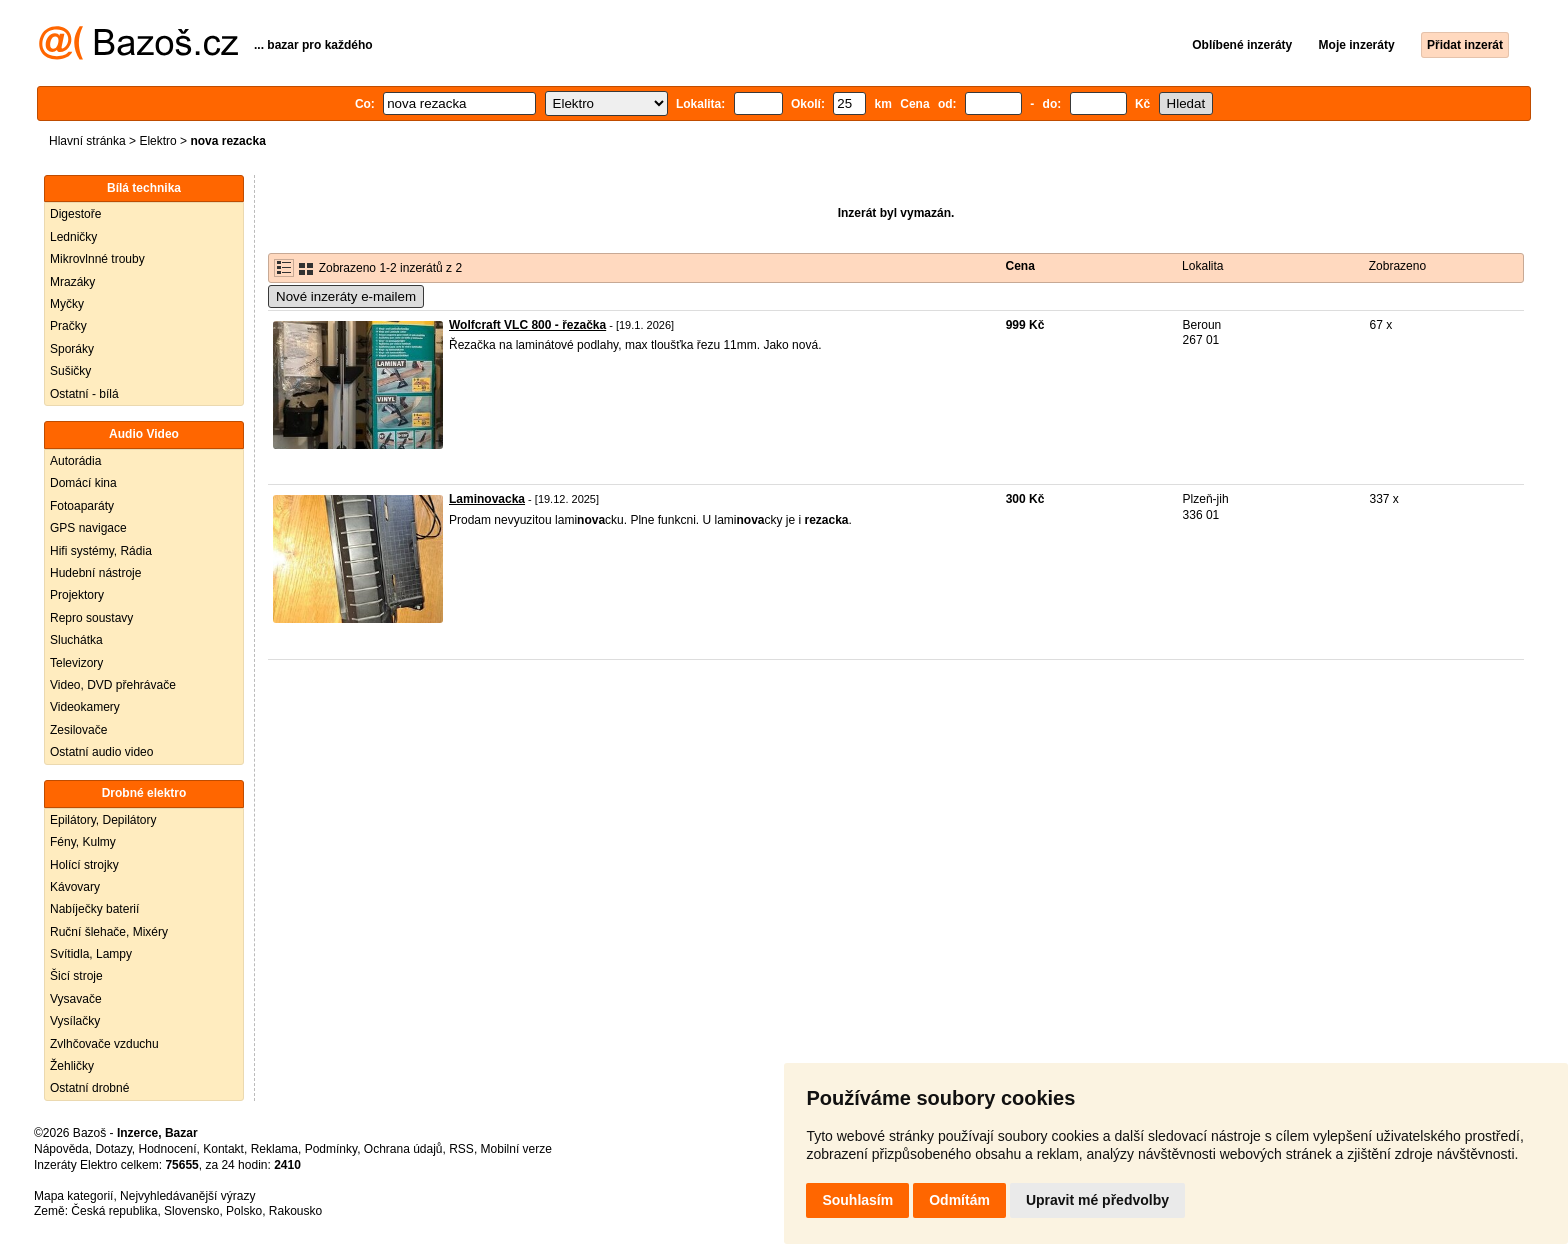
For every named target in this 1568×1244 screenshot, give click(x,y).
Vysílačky (75, 1021)
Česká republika (114, 1211)
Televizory (76, 663)
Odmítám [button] (959, 1200)
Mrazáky (72, 282)
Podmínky (331, 1149)
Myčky (67, 304)
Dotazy (113, 1149)
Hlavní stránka (87, 141)
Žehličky (72, 1066)
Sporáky (72, 349)
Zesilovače (78, 730)
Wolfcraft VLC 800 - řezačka (527, 325)
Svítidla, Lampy (91, 954)
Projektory (77, 595)
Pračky (68, 326)
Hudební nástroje (95, 573)
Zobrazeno (1397, 266)
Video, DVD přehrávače (113, 685)
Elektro (157, 141)
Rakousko (295, 1211)
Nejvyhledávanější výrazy (187, 1196)
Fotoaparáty (82, 506)
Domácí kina (83, 483)
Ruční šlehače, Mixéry (109, 932)
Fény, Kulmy (83, 842)
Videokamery (85, 707)
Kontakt (223, 1149)
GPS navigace (88, 528)
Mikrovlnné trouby (97, 259)
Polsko (244, 1211)
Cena (1020, 266)
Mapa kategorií (73, 1196)
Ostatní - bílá (84, 394)
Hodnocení (168, 1149)
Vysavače (76, 999)
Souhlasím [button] (857, 1200)
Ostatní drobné (89, 1088)
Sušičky (70, 371)
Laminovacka (487, 499)
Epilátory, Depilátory (103, 820)
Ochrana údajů (403, 1149)
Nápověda (61, 1149)
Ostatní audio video (101, 752)
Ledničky (73, 237)
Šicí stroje (76, 976)
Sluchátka (76, 640)
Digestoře (75, 214)
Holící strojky (84, 865)
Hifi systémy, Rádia (101, 551)
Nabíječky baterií (94, 909)
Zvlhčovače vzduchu (104, 1044)
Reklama (274, 1149)
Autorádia (75, 461)
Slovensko (191, 1211)
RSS (461, 1149)
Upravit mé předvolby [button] (1097, 1200)
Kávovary (75, 887)
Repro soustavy (91, 618)
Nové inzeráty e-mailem (346, 296)
